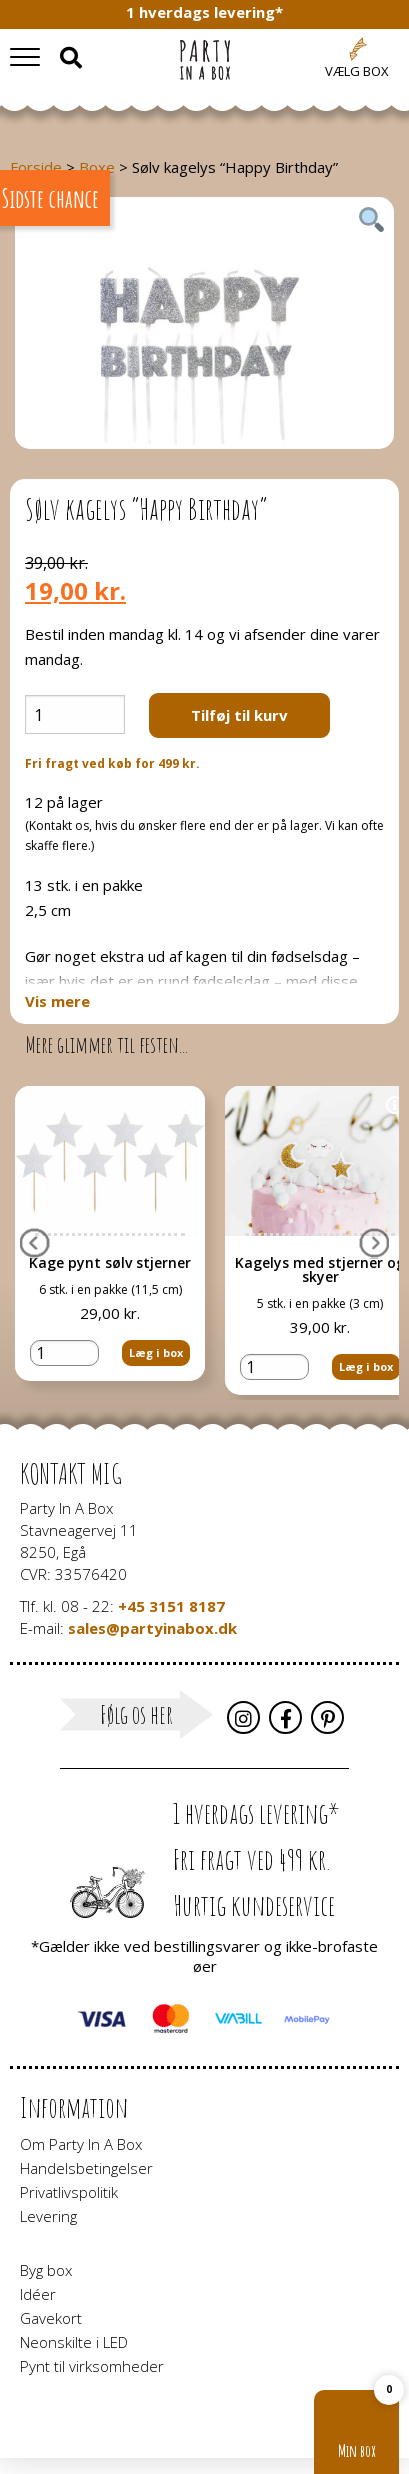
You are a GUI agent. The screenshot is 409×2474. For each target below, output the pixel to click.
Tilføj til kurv (239, 715)
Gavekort (51, 2318)
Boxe (97, 167)
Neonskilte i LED (74, 2342)
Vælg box (357, 71)
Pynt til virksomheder (92, 2366)
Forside (36, 167)
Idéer (38, 2294)
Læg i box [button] (156, 1331)
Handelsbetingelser (86, 2168)
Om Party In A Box (81, 2144)
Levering (48, 2216)
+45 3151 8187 (171, 1606)
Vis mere (57, 1001)
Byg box (46, 2270)
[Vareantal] (75, 714)
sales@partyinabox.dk (152, 1628)
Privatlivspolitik (69, 2192)
